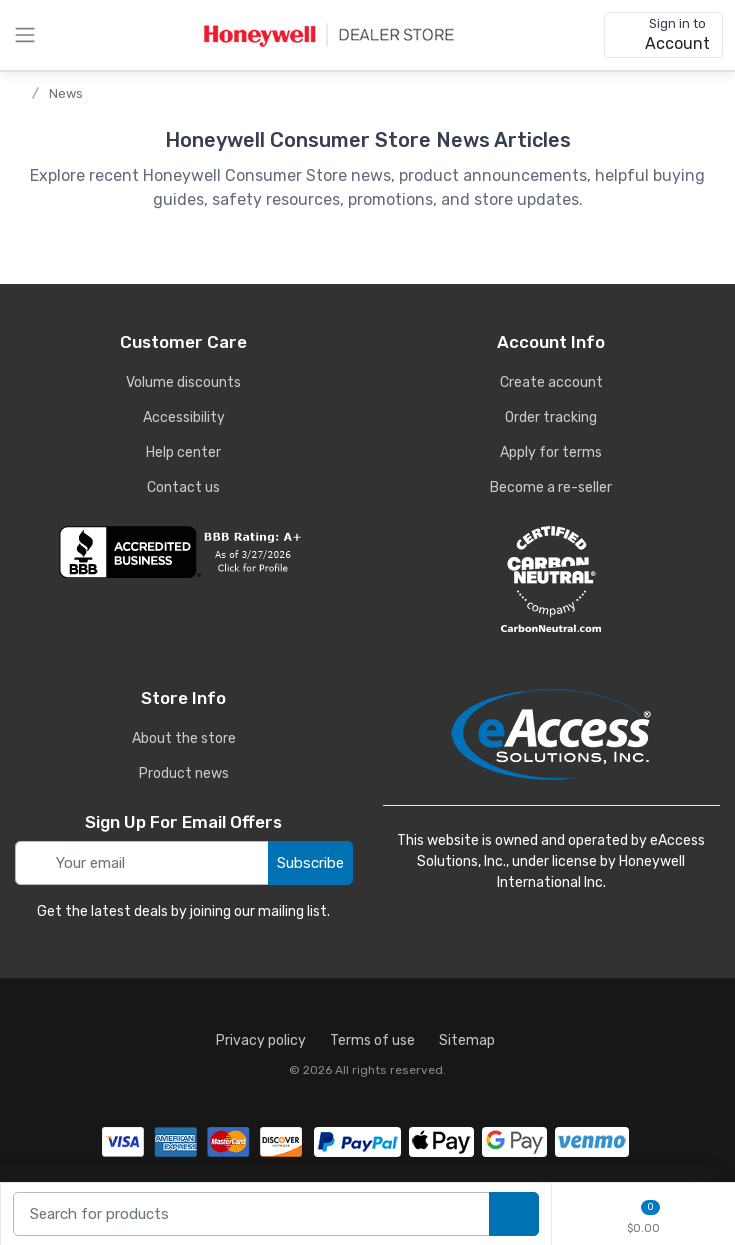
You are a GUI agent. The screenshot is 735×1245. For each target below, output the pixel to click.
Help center (183, 452)
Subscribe (310, 863)
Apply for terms (551, 452)
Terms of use (372, 1040)
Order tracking (551, 417)
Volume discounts (183, 382)
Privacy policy (261, 1040)
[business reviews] (184, 552)
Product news (184, 773)
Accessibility (184, 417)
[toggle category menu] (25, 35)
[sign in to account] (663, 35)
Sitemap (467, 1040)
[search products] (514, 1214)
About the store (184, 738)
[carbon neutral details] (552, 579)
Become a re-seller (551, 487)
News (66, 93)
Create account (551, 382)
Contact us (183, 487)
